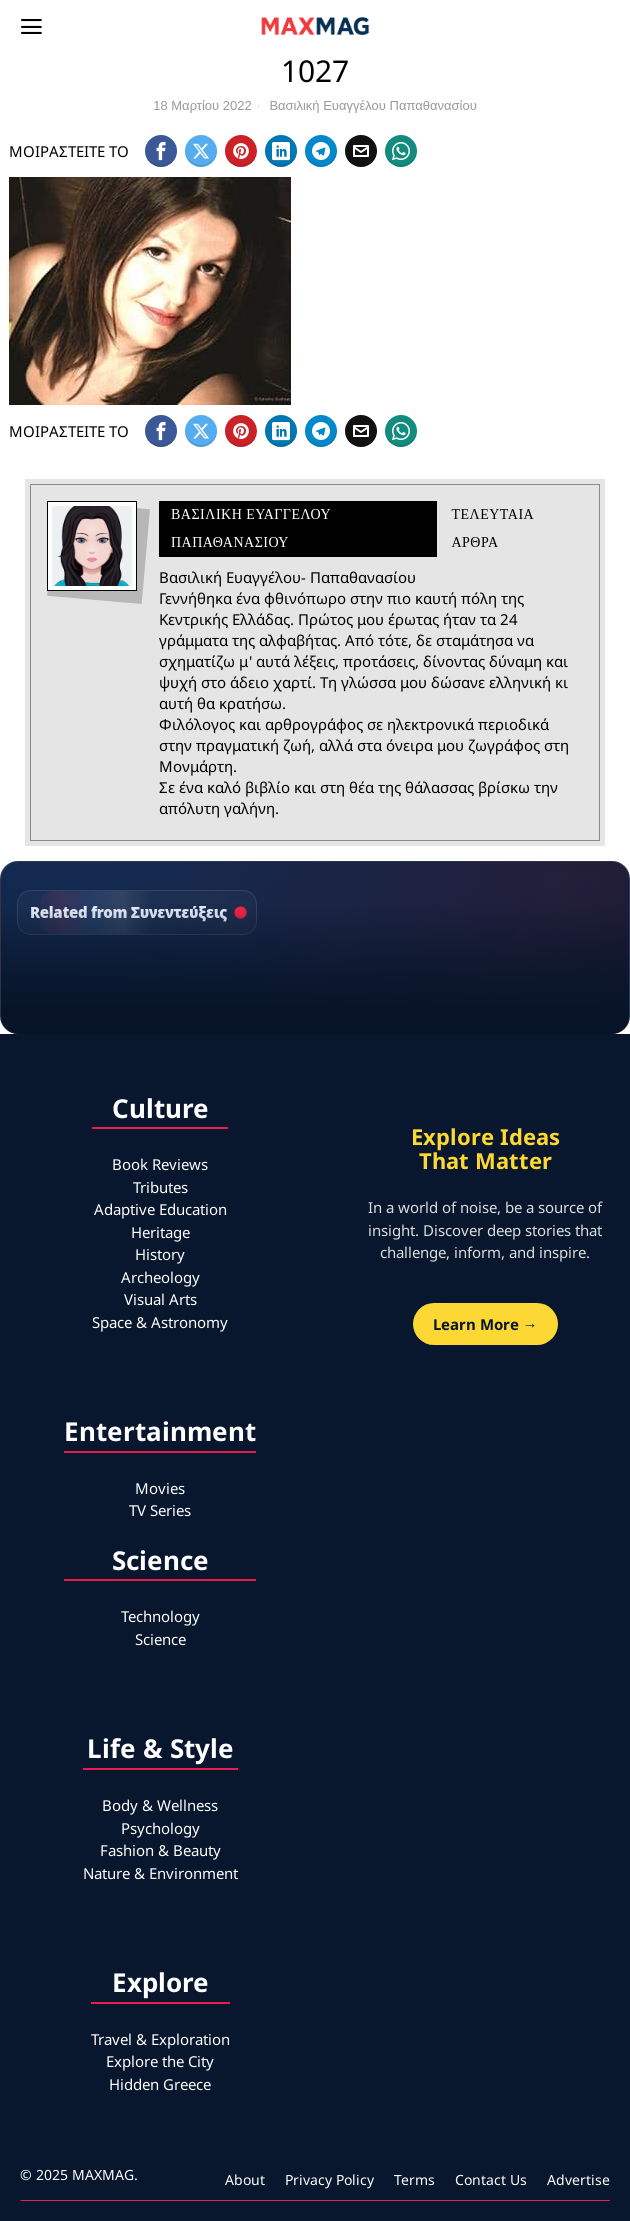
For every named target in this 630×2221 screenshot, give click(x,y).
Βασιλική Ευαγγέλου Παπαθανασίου (372, 105)
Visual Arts (160, 1299)
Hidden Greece (160, 2084)
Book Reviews (160, 1164)
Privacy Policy (329, 2179)
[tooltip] (161, 151)
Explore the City (160, 2061)
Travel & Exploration (160, 2039)
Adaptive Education (160, 1209)
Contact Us (491, 2179)
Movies (160, 1488)
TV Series (160, 1510)
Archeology (160, 1277)
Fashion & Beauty (160, 1850)
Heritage (160, 1232)
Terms (414, 2179)
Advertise (578, 2179)
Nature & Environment (160, 1873)
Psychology (160, 1828)
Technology (160, 1616)
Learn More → (485, 1324)
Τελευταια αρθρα (492, 528)
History (160, 1254)
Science (160, 1639)
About (245, 2179)
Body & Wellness (160, 1805)
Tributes (160, 1187)
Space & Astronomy (160, 1322)
